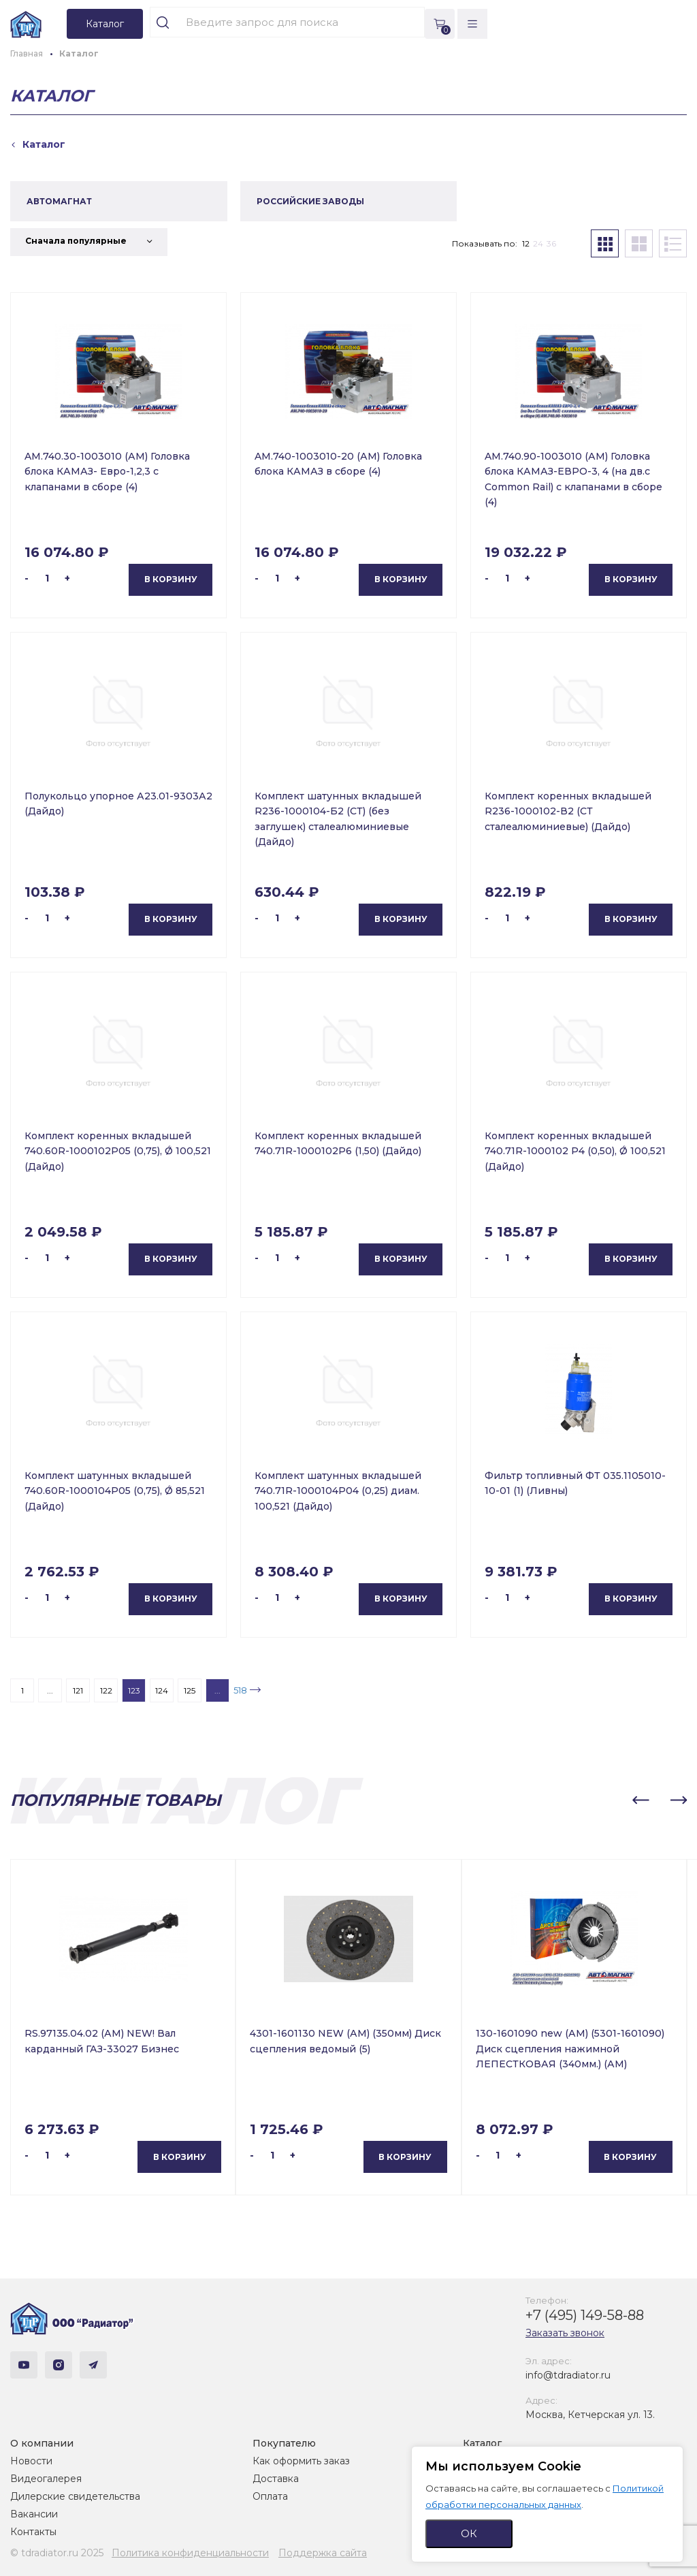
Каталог (482, 2443)
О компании (42, 2443)
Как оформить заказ (301, 2461)
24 (538, 243)
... (50, 1690)
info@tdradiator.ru (568, 2375)
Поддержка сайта (322, 2553)
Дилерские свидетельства (75, 2496)
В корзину (170, 579)
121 (78, 1690)
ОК (469, 2533)
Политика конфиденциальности (190, 2553)
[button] (640, 1800)
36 (551, 243)
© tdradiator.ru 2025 (56, 2553)
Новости (31, 2461)
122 (106, 1690)
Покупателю (284, 2443)
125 (189, 1690)
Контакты (33, 2532)
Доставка (276, 2478)
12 (526, 243)
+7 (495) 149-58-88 (584, 2315)
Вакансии (34, 2514)
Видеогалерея (46, 2478)
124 (161, 1690)
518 (240, 1690)
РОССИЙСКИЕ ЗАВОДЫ (310, 201)
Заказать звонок (564, 2333)
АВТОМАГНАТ (59, 201)
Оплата (270, 2496)
